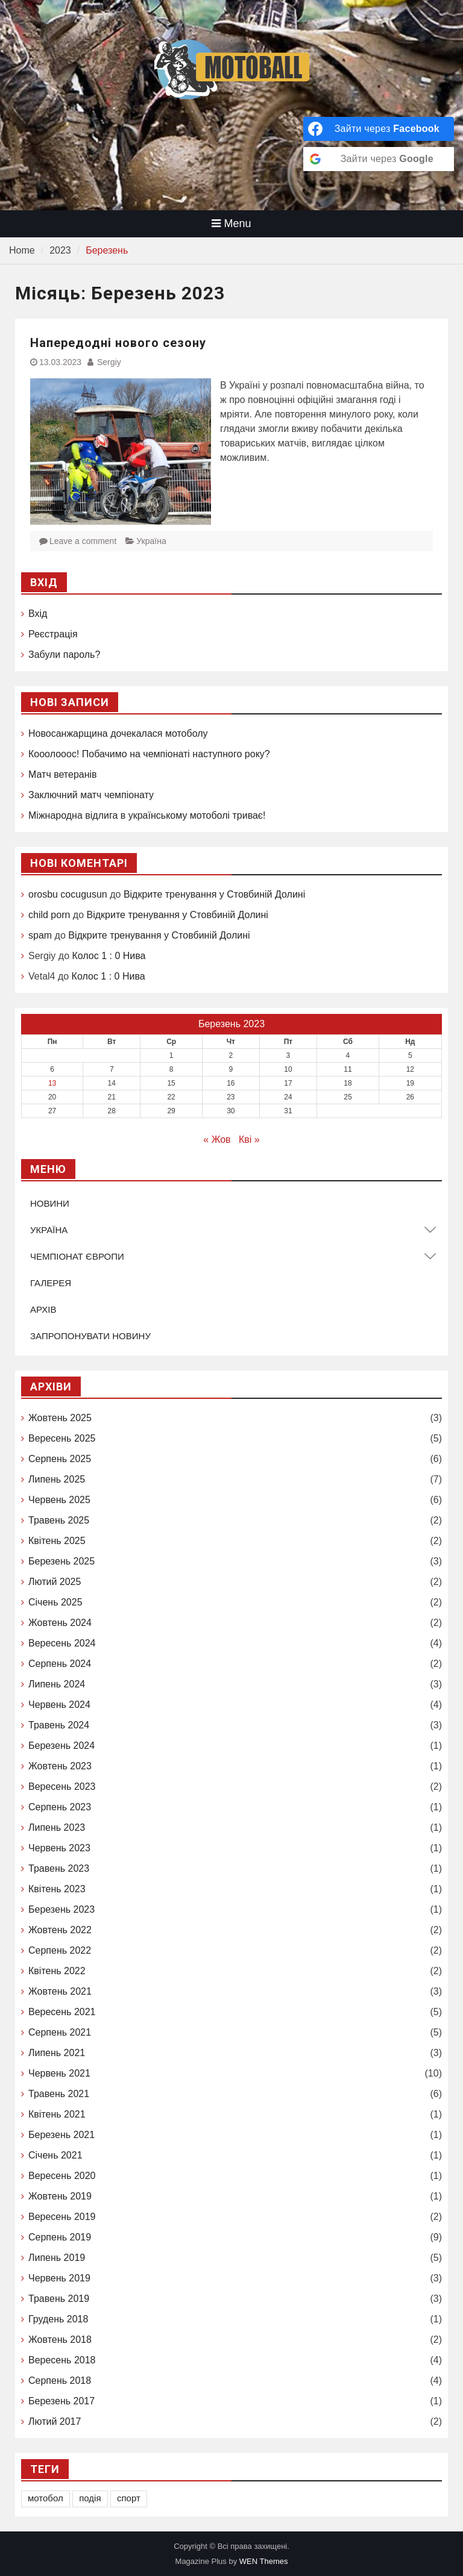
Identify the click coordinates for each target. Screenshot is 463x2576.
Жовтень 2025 (60, 1418)
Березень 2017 (61, 2401)
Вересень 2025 (61, 1438)
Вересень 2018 (61, 2360)
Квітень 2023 (57, 1889)
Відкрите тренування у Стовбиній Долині (214, 894)
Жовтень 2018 (60, 2339)
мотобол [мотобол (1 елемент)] (45, 2498)
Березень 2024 (61, 1745)
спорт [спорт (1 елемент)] (128, 2498)
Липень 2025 (56, 1479)
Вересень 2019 (61, 2217)
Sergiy (109, 362)
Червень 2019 (59, 2278)
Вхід (37, 613)
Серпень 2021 (59, 2032)
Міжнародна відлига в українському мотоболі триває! (146, 815)
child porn (49, 915)
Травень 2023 (58, 1868)
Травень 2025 (58, 1520)
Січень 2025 (55, 1602)
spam (40, 935)
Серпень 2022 (59, 1950)
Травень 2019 (58, 2298)
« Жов (216, 1139)
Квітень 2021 (57, 2114)
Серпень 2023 (59, 1807)
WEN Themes (263, 2561)
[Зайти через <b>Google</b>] (378, 159)
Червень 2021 (59, 2073)
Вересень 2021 (61, 2012)
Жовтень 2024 (60, 1623)
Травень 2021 (58, 2094)
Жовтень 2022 (60, 1930)
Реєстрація (53, 634)
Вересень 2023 (61, 1786)
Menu (231, 223)
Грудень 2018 (58, 2319)
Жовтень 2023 (60, 1766)
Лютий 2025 (54, 1582)
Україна (151, 541)
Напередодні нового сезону (118, 343)
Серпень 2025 (59, 1459)
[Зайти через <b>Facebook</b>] (378, 129)
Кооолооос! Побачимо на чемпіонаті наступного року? (149, 754)
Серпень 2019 (59, 2237)
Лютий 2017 (54, 2421)
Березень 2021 (61, 2135)
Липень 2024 (56, 1684)
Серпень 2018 (59, 2380)
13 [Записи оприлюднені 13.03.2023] (52, 1083)
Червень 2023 (59, 1848)
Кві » (249, 1139)
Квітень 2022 (57, 1971)
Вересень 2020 (61, 2176)
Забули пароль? (64, 654)
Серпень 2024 (59, 1663)
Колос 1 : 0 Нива (108, 956)
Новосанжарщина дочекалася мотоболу (118, 733)
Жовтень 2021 (60, 1991)
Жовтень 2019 (60, 2196)
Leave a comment (82, 541)
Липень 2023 (56, 1827)
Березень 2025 (61, 1561)
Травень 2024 (58, 1725)
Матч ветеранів (62, 774)
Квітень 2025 (57, 1541)
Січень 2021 (55, 2155)
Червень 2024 (59, 1704)
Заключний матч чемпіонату (91, 795)
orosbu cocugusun (67, 894)
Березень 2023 (61, 1909)
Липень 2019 (56, 2257)
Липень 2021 (56, 2053)
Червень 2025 (59, 1500)
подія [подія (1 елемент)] (90, 2498)
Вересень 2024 (61, 1643)
